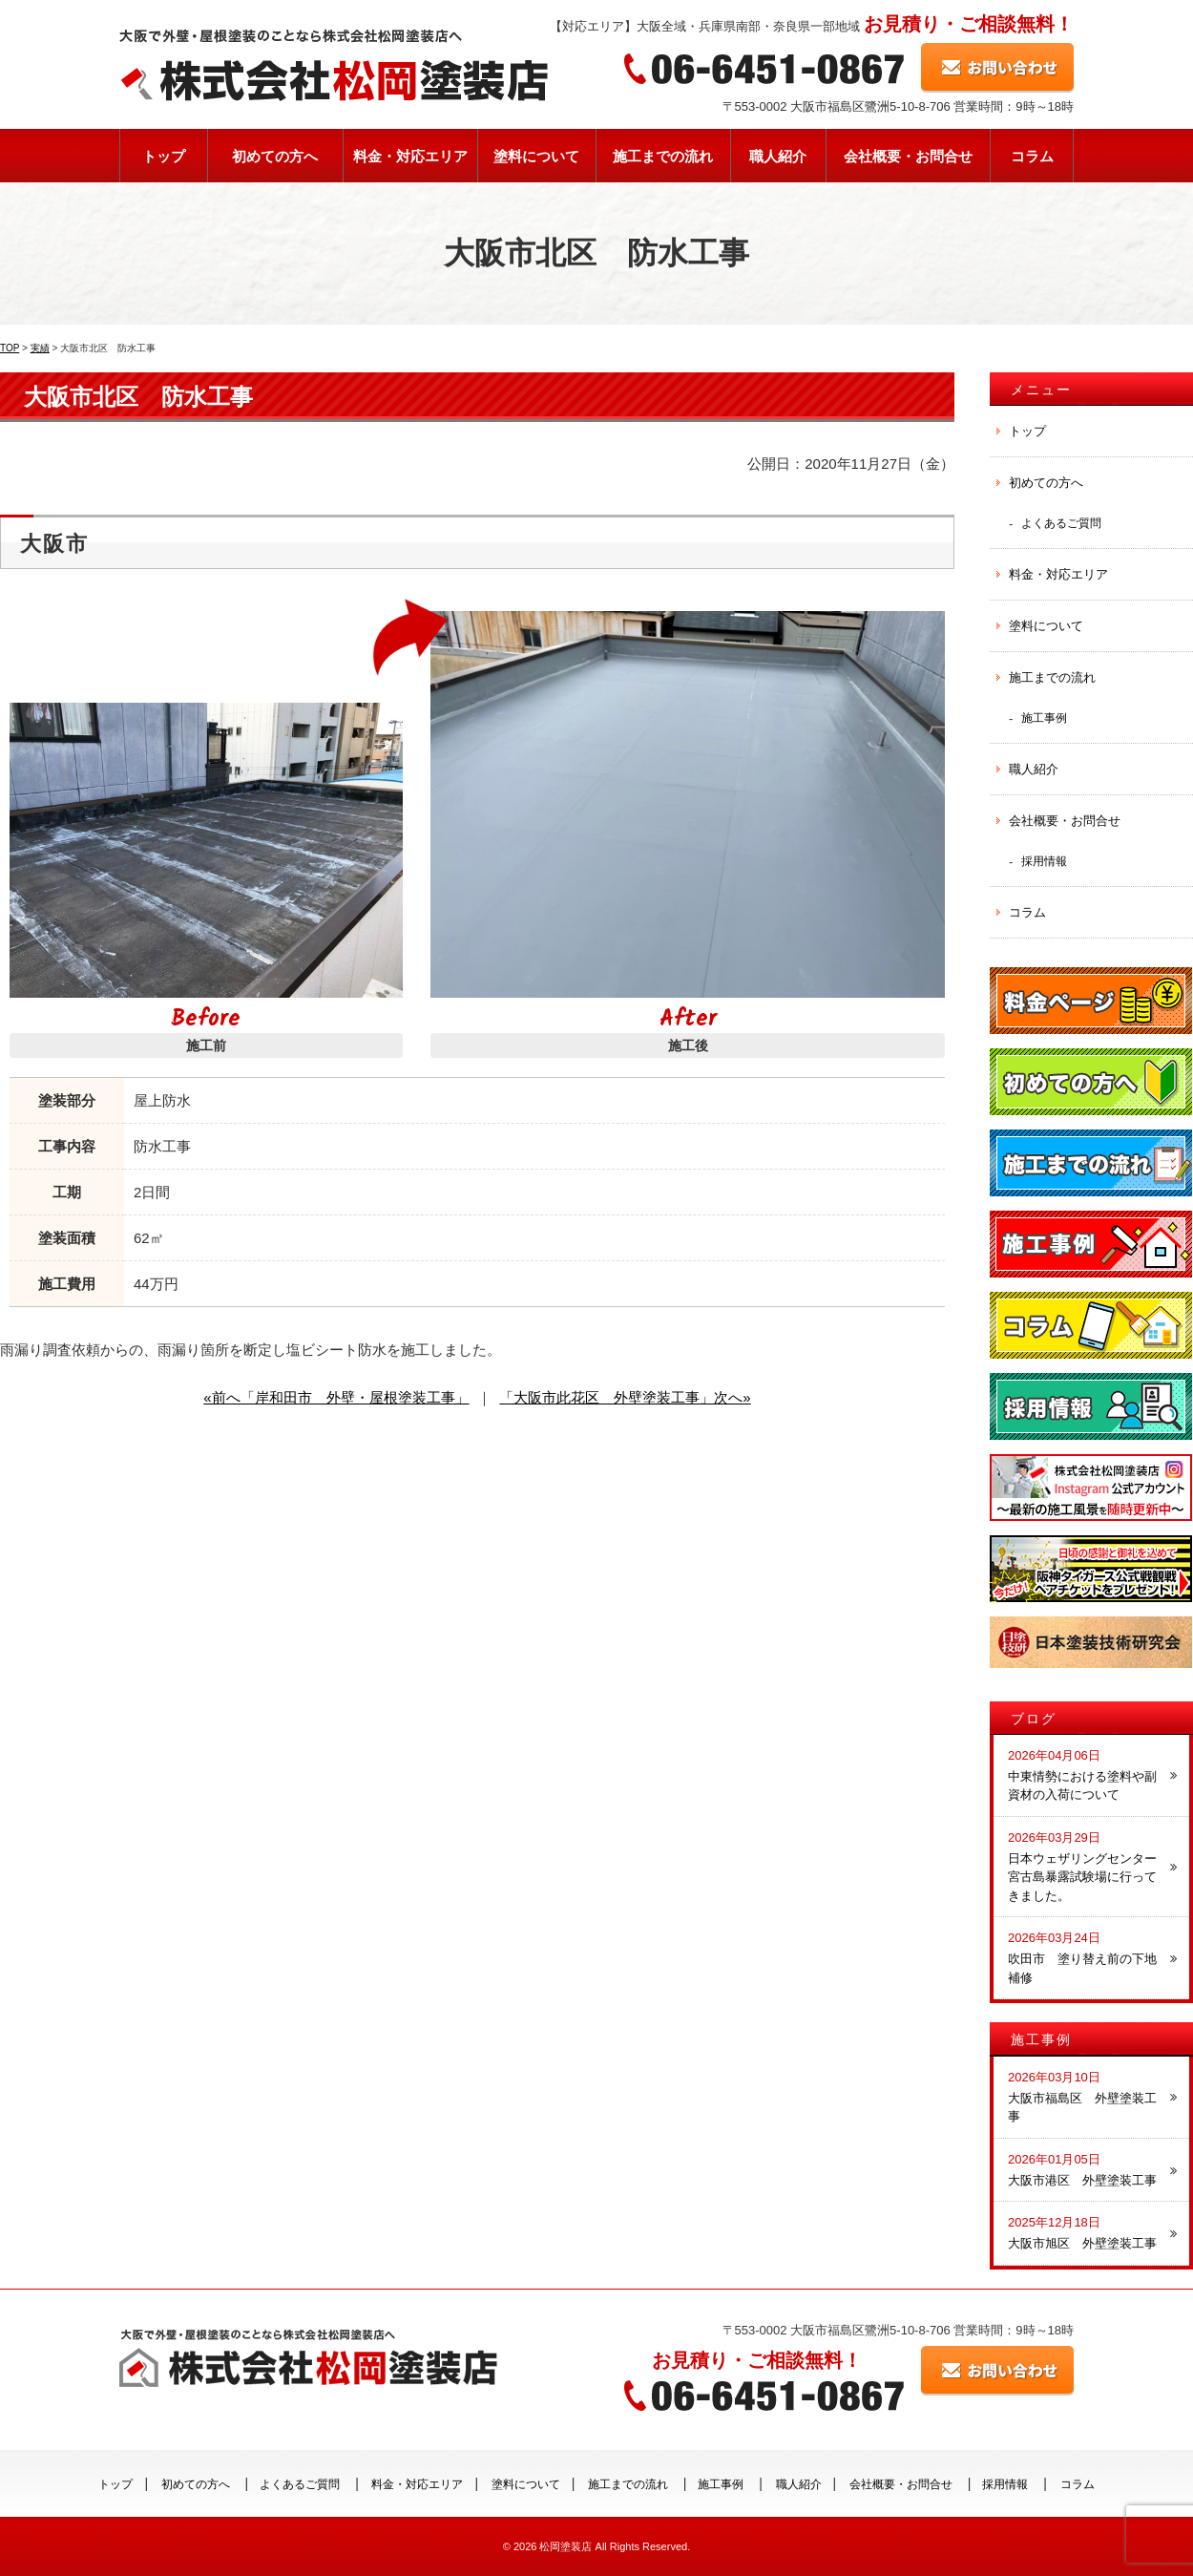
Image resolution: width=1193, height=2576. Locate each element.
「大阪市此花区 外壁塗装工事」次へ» (624, 1397)
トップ (163, 156)
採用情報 (1044, 861)
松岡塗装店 (565, 2546)
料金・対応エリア (410, 156)
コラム (1032, 156)
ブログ (1034, 1718)
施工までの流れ (663, 156)
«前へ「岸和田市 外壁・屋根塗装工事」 (336, 1397)
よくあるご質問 (1061, 523)
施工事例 (1044, 717)
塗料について (536, 156)
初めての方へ (275, 156)
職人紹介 (777, 156)
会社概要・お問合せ (908, 156)
